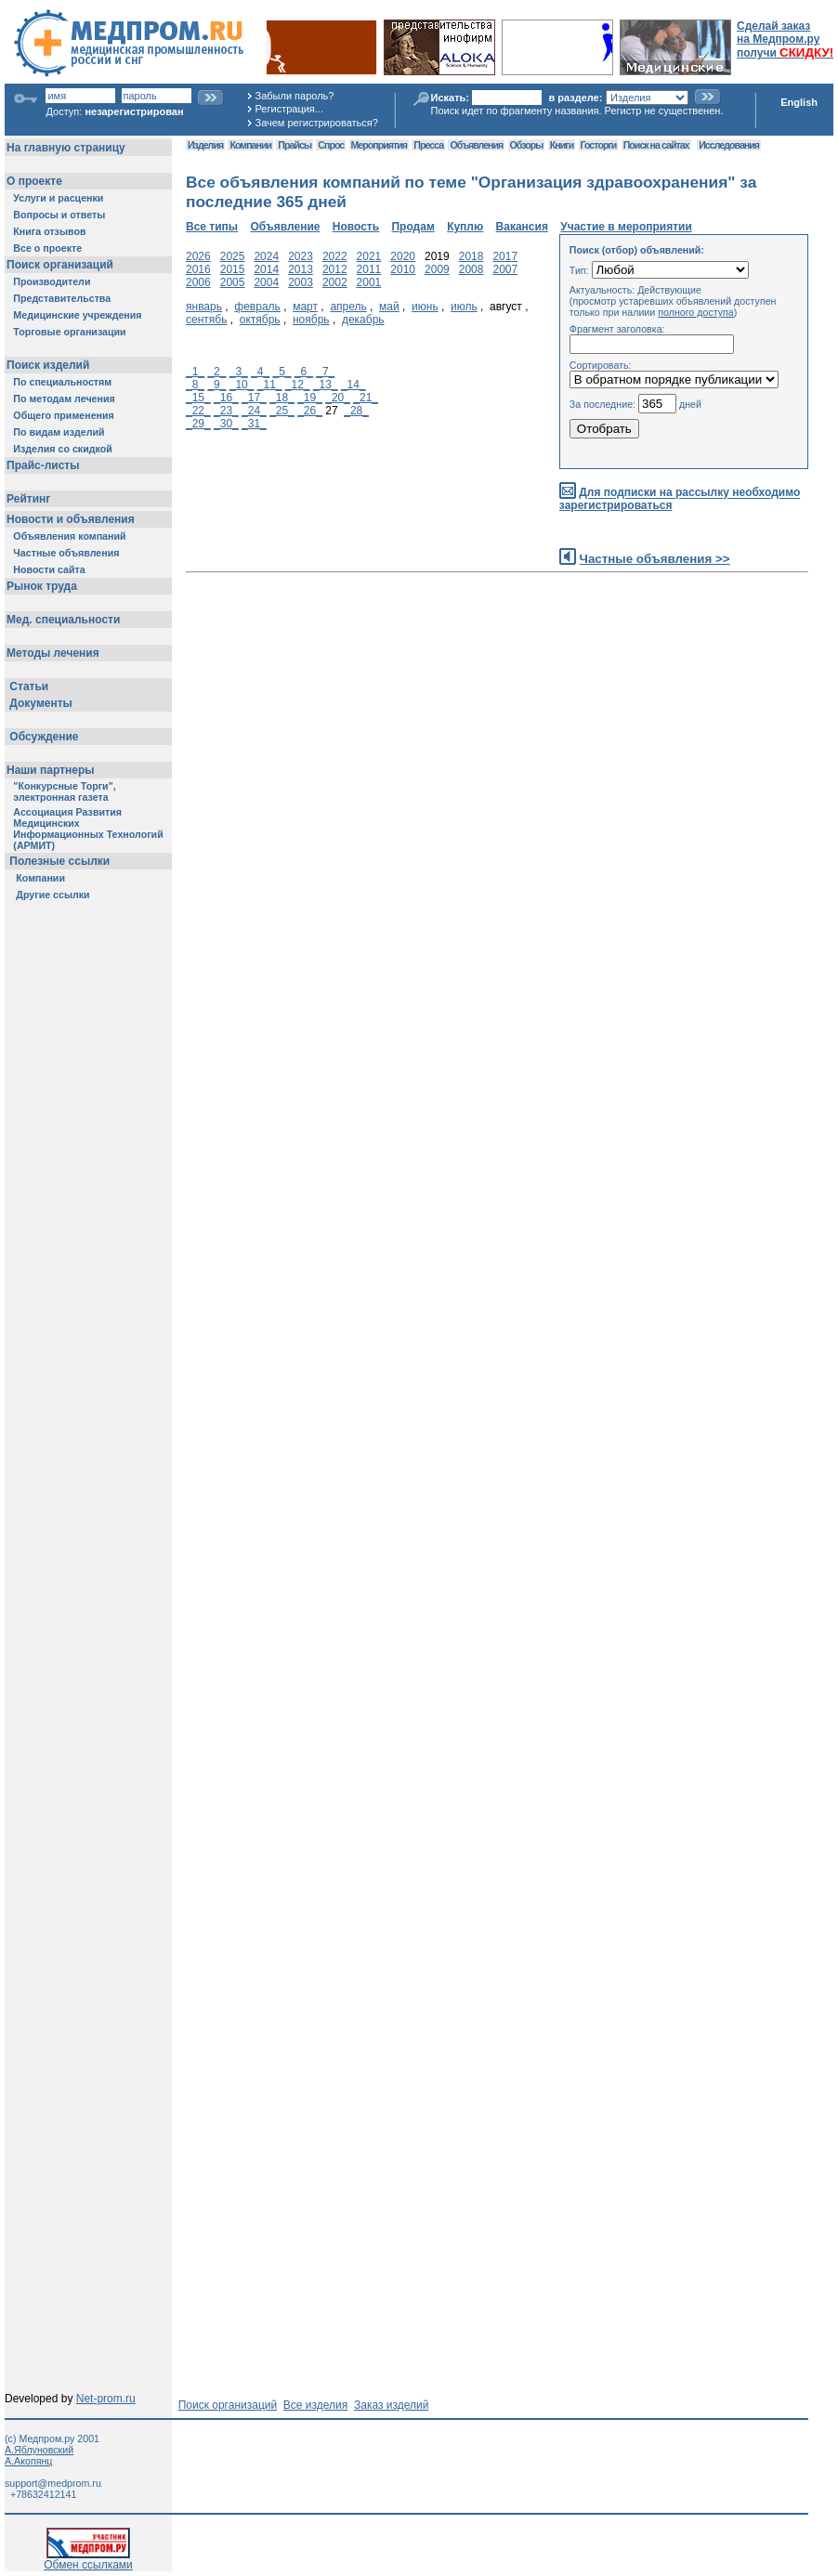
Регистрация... (289, 108)
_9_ (216, 384)
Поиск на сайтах (656, 144)
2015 (232, 269)
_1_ (195, 371)
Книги (561, 144)
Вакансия (522, 226)
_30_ (226, 423)
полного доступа (696, 312)
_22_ (198, 410)
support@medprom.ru (53, 2483)
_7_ (325, 371)
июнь (425, 306)
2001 (369, 282)
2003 (300, 282)
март (305, 306)
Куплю (465, 226)
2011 (369, 269)
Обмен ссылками (88, 2559)
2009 (437, 269)
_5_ (282, 371)
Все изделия (315, 2405)
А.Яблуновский (39, 2449)
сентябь (206, 319)
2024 (266, 256)
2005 (232, 282)
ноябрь (311, 319)
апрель (348, 306)
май (389, 306)
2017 (504, 256)
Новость (356, 226)
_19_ (309, 397)
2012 (334, 269)
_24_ (254, 410)
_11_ (269, 384)
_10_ (242, 384)
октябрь (260, 319)
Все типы (212, 226)
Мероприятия (379, 144)
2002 (334, 282)
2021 (369, 256)
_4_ (260, 371)
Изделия (205, 144)
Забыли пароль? (294, 95)
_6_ (304, 371)
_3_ (238, 371)
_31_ (254, 423)
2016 (198, 269)
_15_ (198, 397)
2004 (266, 282)
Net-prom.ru (106, 2398)
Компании (250, 144)
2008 (471, 269)
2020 (402, 256)
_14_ (353, 384)
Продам (412, 226)
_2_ (216, 371)
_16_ (226, 397)
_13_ (325, 384)
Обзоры (526, 144)
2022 (334, 256)
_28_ (356, 410)
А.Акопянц (28, 2460)
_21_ (365, 397)
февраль (257, 306)
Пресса (428, 144)
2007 (504, 269)
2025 (232, 256)
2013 (300, 269)
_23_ (226, 410)
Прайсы (294, 144)
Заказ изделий (391, 2405)
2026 (198, 256)
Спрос (331, 144)
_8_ (195, 384)
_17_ (254, 397)
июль (464, 306)
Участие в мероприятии (626, 226)
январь (204, 306)
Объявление (285, 226)
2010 (402, 269)
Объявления (476, 144)
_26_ (309, 410)
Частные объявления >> (655, 559)
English (799, 102)
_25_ (282, 410)
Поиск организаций (228, 2405)
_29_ (198, 423)
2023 (300, 256)
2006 (198, 282)
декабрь (363, 319)
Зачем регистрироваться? (316, 122)
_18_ (282, 397)
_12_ (297, 384)
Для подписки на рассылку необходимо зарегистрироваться (679, 499)
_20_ (337, 397)
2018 (471, 256)
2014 (266, 269)
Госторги (599, 144)
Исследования (729, 144)
